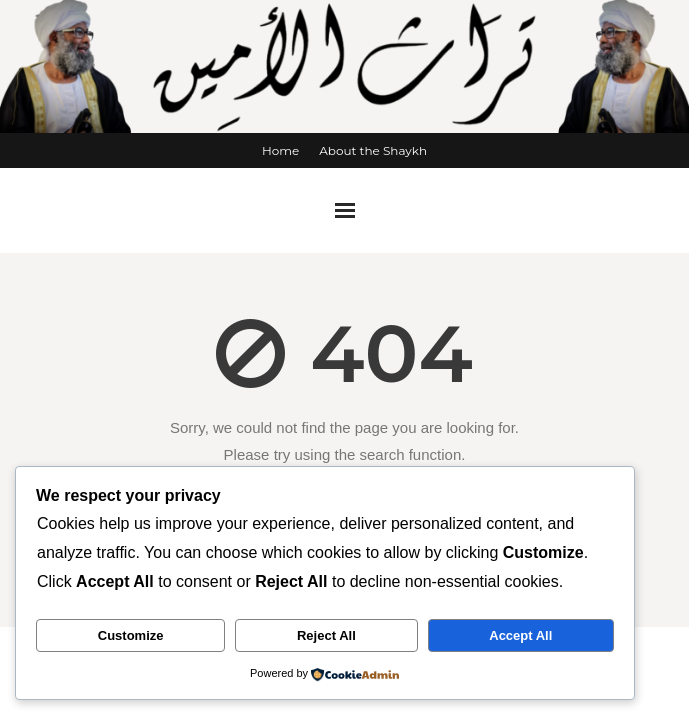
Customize (131, 635)
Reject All (326, 635)
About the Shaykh (373, 150)
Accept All (520, 635)
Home (280, 150)
